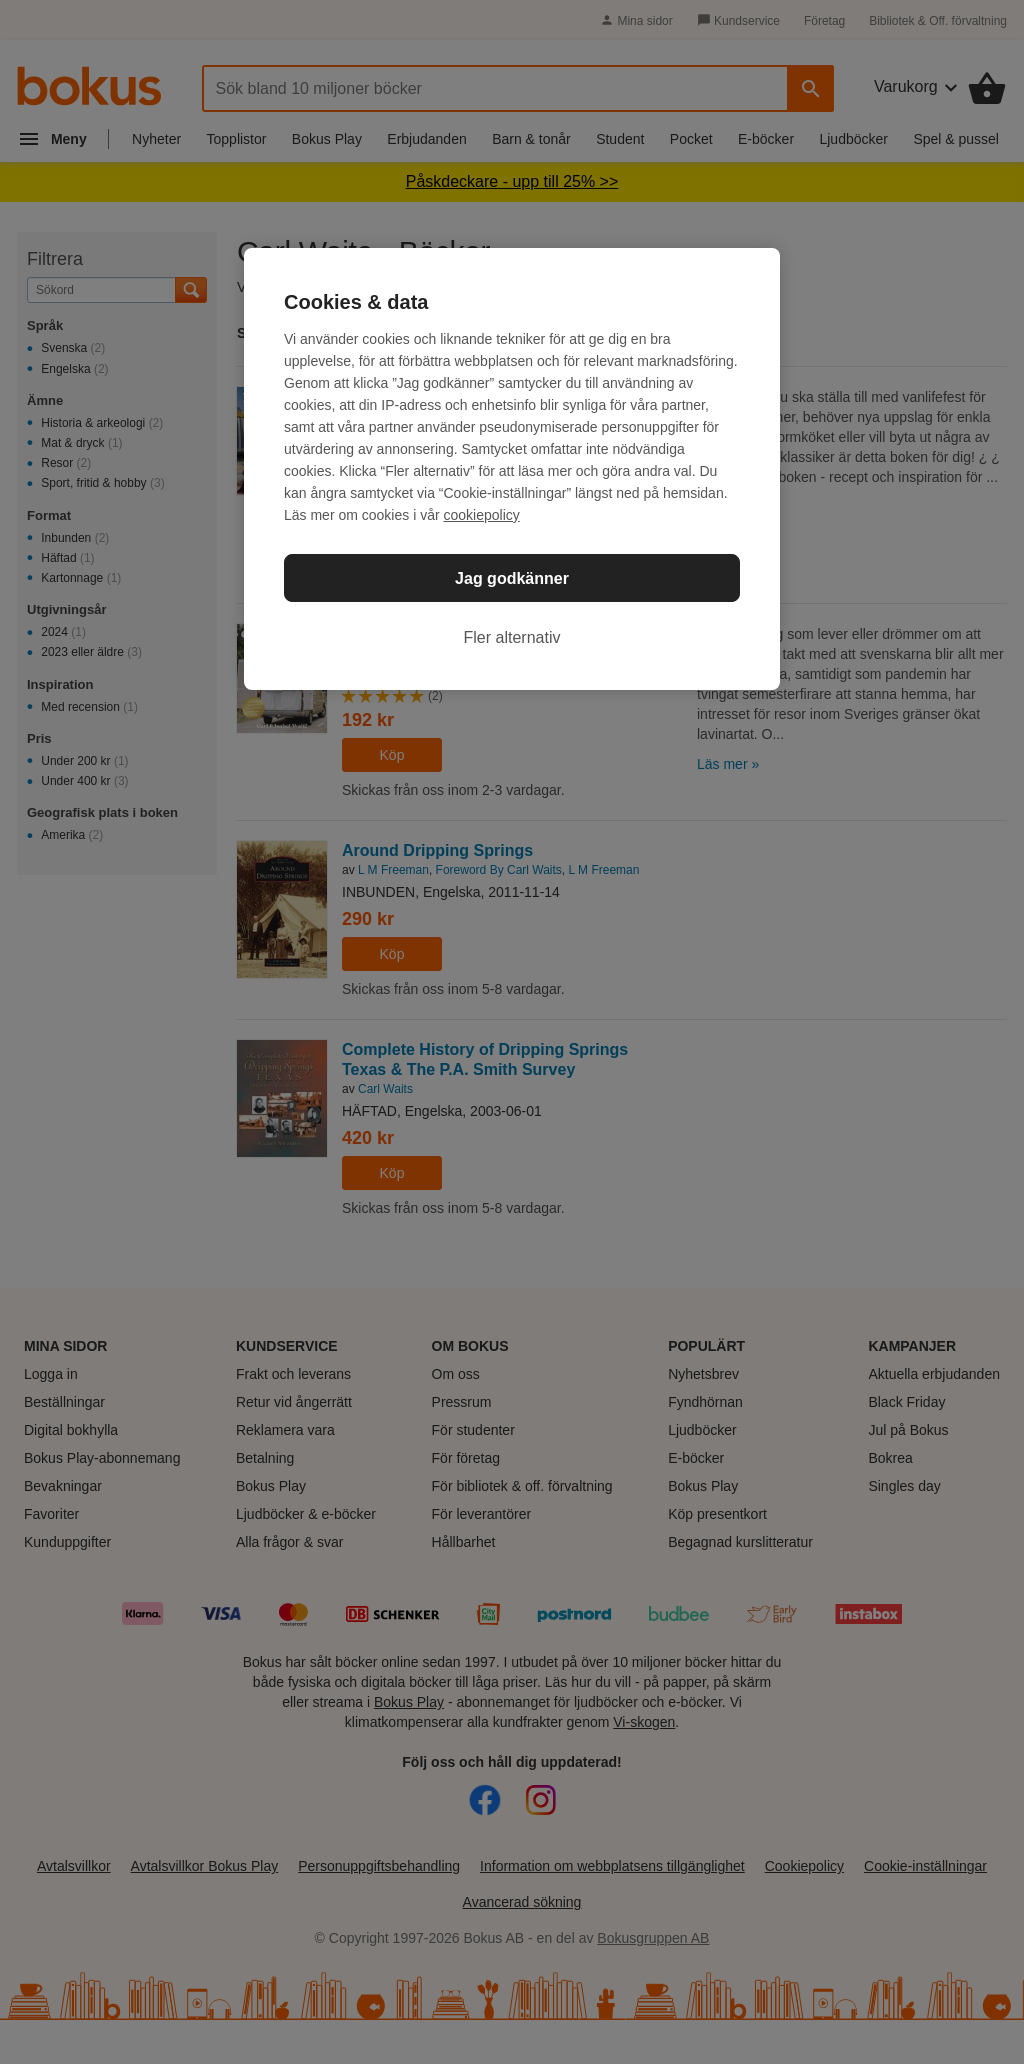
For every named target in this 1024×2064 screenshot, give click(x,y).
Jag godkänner (512, 578)
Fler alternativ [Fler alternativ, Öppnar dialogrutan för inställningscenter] (512, 637)
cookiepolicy (482, 515)
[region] (512, 469)
